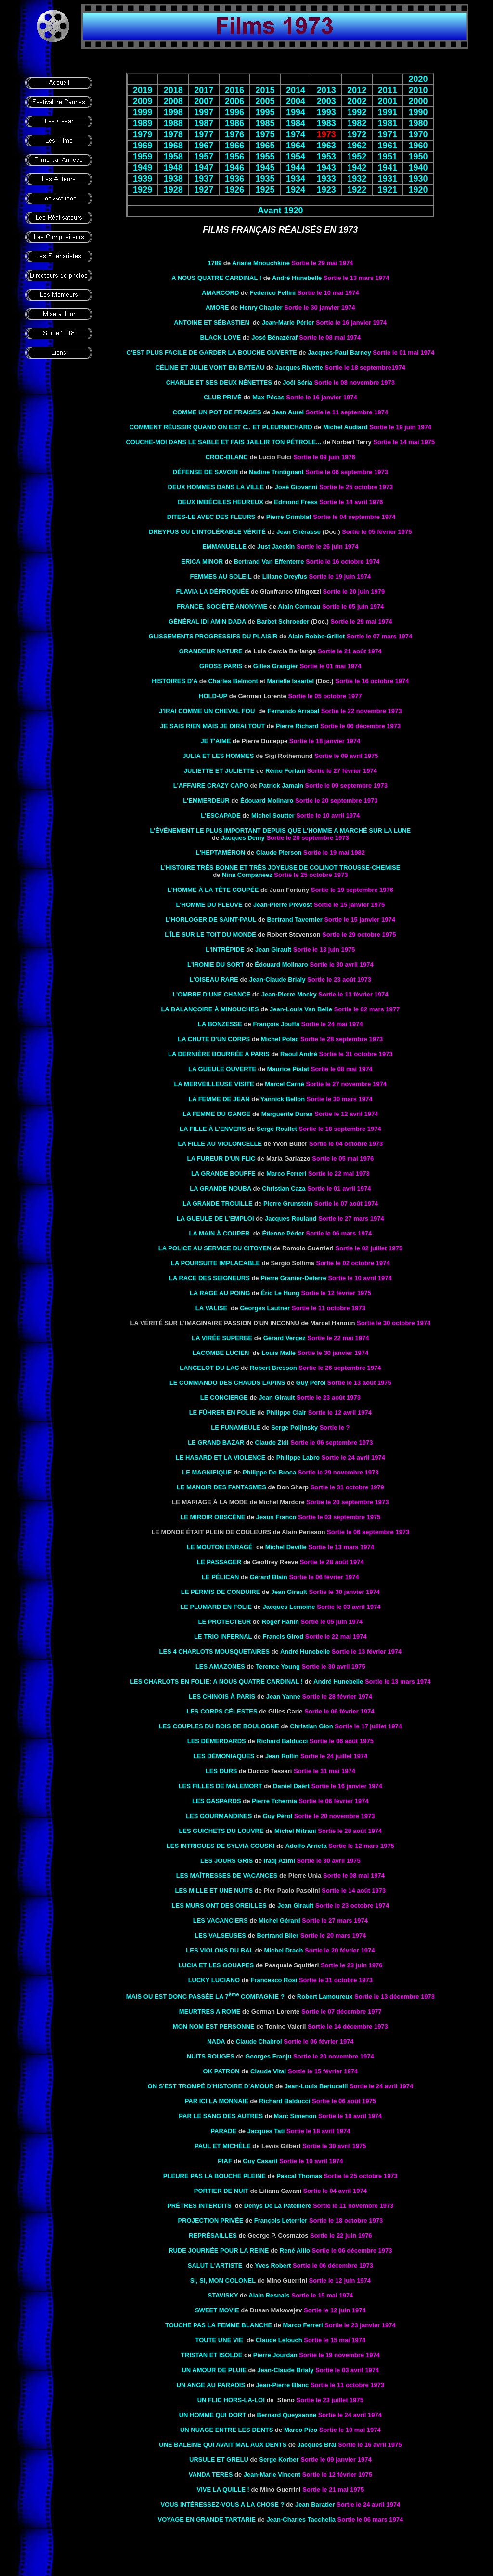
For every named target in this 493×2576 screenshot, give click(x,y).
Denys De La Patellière (277, 2205)
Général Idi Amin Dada (207, 621)
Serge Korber (278, 2459)
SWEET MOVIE (217, 2310)
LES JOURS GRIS (226, 1860)
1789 (214, 262)
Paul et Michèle (223, 2146)
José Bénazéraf (274, 337)
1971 (387, 134)
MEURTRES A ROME (210, 2011)
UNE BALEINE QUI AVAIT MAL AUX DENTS (222, 2444)
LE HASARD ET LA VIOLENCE (221, 1457)
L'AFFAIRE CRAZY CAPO (210, 785)
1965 (264, 145)
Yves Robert (273, 2265)
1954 (295, 156)
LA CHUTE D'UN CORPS (214, 1039)
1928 (173, 190)
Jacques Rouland (291, 1218)
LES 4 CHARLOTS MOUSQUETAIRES (214, 1651)
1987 (203, 123)
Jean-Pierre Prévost (282, 904)
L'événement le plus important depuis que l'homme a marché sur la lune (280, 830)
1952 (356, 156)
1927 (203, 190)
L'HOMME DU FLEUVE (209, 904)
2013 (326, 90)
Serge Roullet (277, 1128)
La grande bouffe (223, 1173)
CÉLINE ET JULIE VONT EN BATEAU (210, 367)
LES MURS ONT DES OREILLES (219, 1905)
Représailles (213, 2235)
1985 (264, 123)
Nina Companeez (247, 874)
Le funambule (235, 1427)
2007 (203, 101)
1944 (295, 168)
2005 (264, 101)
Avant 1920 (280, 210)
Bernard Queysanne (287, 2414)
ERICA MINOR (202, 561)
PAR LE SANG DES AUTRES (221, 2116)
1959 (142, 156)
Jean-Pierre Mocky (289, 994)
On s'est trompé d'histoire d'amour (211, 2086)
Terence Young (278, 1666)
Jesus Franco (276, 1517)
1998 (173, 112)
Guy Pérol (310, 1382)
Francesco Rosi (273, 1980)
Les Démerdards (216, 1741)
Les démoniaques (223, 1756)
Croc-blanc (227, 457)
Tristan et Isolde (212, 2355)
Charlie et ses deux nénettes (219, 382)
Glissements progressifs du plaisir (212, 636)
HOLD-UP (213, 696)
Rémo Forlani (285, 770)
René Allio (295, 2250)
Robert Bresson (273, 1367)
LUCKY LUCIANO (214, 1980)
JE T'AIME (215, 740)
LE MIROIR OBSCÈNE (212, 1517)
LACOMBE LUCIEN (221, 1352)
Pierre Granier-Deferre (293, 1278)
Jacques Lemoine (288, 1606)
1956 (234, 156)
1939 (142, 179)
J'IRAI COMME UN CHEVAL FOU (207, 711)
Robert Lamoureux (325, 1996)
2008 (173, 101)
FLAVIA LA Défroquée (212, 591)
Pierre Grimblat (288, 516)
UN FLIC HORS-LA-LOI (231, 2399)
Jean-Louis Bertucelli (316, 2086)
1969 (142, 145)
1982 (356, 123)
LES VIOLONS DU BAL (219, 1950)
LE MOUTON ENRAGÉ (220, 1547)
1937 (203, 179)
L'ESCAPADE (220, 815)
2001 (387, 101)
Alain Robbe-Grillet (316, 636)
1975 (264, 134)
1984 (295, 123)
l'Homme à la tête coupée (213, 889)
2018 (173, 90)
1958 (173, 156)
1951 (387, 156)
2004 (295, 101)
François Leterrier (281, 2220)
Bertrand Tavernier (294, 919)
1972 (356, 134)
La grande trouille (217, 1203)
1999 (142, 112)
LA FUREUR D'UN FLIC (221, 1158)
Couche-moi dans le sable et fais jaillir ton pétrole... (223, 442)
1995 (264, 112)
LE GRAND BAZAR (216, 1442)
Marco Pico (300, 2429)
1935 (264, 179)
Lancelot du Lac (209, 1367)
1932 (356, 179)
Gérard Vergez (284, 1337)
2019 (142, 90)
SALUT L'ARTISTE (215, 2265)
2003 (326, 101)
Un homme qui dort (212, 2414)
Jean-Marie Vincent (272, 2474)
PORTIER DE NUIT (221, 2190)
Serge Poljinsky (294, 1427)
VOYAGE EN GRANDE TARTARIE (207, 2519)
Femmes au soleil (221, 576)
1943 (326, 168)
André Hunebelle (297, 277)
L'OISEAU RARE (214, 979)
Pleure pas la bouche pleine (214, 2175)
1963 (326, 145)
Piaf (225, 2160)
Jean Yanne (283, 1696)
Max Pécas (268, 397)
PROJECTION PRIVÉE (211, 2220)
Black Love (220, 337)
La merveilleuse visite (214, 1084)
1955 (264, 156)
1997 (203, 112)
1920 (418, 190)
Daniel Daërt (291, 1786)
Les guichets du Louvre (221, 1830)
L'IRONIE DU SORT (215, 964)
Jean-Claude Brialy (277, 979)
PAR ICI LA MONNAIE (216, 2101)
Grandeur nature (211, 651)
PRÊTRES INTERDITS (199, 2205)
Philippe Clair (286, 1412)
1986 (234, 123)
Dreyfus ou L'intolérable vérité (207, 531)
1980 (418, 123)
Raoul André (298, 1054)
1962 (356, 145)
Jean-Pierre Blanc (282, 2385)
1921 (387, 190)
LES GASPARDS (216, 1801)
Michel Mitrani (295, 1830)
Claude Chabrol (260, 2041)
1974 (295, 134)
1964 (295, 145)
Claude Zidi (272, 1442)
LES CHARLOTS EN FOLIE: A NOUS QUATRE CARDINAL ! (216, 1681)
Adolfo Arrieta (305, 1845)
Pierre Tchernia (274, 1801)
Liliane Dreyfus (284, 576)
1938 (173, 179)
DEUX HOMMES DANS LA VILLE (216, 487)
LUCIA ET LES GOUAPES (216, 1965)
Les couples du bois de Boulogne (219, 1726)
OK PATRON (221, 2071)
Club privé (223, 397)
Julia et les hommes (218, 755)
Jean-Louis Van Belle (301, 1009)
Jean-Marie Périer (288, 322)
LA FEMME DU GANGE (216, 1113)
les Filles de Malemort (220, 1786)
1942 (356, 168)
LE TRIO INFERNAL (223, 1636)
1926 (234, 190)
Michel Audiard (345, 427)
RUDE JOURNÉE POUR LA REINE (219, 2250)
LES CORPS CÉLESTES (221, 1711)
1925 (264, 190)
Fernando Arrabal (293, 711)
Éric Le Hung (280, 1293)
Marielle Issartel (290, 681)
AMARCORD (220, 292)
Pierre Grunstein (287, 1203)
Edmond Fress (295, 501)
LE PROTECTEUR (224, 1621)
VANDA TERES (211, 2474)
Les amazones (220, 1666)
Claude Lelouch (279, 2340)
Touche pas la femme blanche (218, 2325)
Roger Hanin (280, 1621)
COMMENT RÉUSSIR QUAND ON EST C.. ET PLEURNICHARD (221, 427)
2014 (295, 90)
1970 (418, 134)
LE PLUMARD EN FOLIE (216, 1606)
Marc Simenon (295, 2116)
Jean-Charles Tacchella (301, 2519)
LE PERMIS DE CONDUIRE (220, 1591)
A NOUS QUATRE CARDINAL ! (216, 277)
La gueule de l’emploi (215, 1218)
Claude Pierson (279, 852)
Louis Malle (278, 1352)
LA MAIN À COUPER (219, 1233)
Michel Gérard (279, 1920)
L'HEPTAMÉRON (221, 852)
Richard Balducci (282, 1741)
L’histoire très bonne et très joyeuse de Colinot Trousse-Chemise (280, 867)
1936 (234, 179)
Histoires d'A (174, 681)
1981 (387, 123)
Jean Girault (273, 949)
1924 (295, 190)
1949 (142, 168)
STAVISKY (223, 2295)
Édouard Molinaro (281, 964)
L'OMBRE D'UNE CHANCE (211, 994)
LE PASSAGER (219, 1562)
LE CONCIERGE (224, 1397)
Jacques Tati (266, 2131)
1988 (173, 123)
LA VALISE (211, 1308)
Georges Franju (268, 2056)
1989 (142, 123)
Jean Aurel (288, 412)
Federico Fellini (273, 292)
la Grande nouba (220, 1188)
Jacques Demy (243, 837)
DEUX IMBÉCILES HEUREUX (220, 501)
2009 (142, 101)
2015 (264, 90)
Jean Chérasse (298, 531)
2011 (387, 90)
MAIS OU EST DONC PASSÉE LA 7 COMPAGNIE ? (205, 1996)
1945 (264, 168)
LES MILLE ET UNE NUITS (214, 1890)
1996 (234, 112)
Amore (217, 307)
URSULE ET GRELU (218, 2459)
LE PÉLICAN (220, 1576)
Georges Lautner (265, 1308)
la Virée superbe (222, 1337)
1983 (326, 123)
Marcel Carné (284, 1084)
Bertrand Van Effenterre (269, 561)
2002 (356, 101)
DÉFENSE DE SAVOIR (205, 472)
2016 (234, 90)
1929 (142, 190)
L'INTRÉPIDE (225, 949)
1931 (387, 179)
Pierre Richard (297, 726)
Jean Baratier (315, 2504)
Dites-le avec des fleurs (211, 516)
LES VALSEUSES (220, 1935)
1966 (234, 145)
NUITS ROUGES (210, 2056)
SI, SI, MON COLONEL (223, 2280)
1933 (326, 179)
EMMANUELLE (224, 546)
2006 (234, 101)
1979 (142, 134)
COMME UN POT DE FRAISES (217, 412)
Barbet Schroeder (283, 621)
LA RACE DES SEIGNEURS (209, 1278)
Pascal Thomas (299, 2175)
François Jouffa (276, 1024)
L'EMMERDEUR (206, 800)
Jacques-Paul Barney (339, 352)
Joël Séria (297, 382)
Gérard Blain (268, 1576)
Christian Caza (283, 1188)
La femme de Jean (218, 1098)
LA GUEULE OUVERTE (222, 1069)
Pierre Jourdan (275, 2355)
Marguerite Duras (287, 1113)
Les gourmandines (219, 1815)
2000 (418, 101)
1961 (387, 145)
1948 (173, 168)
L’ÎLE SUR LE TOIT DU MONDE (210, 934)
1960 (418, 145)
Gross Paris (220, 666)
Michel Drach (283, 1950)
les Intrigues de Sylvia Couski (221, 1845)
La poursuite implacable (215, 1263)
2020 (418, 79)
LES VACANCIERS (220, 1920)
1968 (173, 145)
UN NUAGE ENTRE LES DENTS (226, 2429)
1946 (234, 168)
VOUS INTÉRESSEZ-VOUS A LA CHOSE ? (222, 2504)
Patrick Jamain (281, 785)
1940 (418, 168)
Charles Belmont (233, 681)
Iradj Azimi (279, 1860)
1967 (203, 145)
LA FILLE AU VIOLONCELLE (220, 1143)
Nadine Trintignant (276, 472)
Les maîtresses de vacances (227, 1875)
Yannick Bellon (282, 1098)
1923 (326, 190)
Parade (223, 2131)
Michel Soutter (273, 815)
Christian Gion (311, 1726)
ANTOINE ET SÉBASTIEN (211, 322)
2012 (356, 90)
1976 (234, 134)
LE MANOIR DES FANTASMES (221, 1487)
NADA (216, 2041)
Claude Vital (268, 2071)
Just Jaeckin (276, 546)
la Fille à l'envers (213, 1128)
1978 (173, 134)
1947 (203, 168)
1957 (203, 156)
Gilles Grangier (275, 666)
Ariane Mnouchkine (261, 262)
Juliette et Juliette (219, 770)
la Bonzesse (220, 1024)
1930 (418, 179)
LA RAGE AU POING (220, 1293)
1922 (356, 190)
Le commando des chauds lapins (227, 1382)
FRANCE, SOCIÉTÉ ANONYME (222, 606)
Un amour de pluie (214, 2370)
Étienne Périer (283, 1233)
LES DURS (221, 1771)
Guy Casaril (260, 2160)
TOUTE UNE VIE (219, 2340)
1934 (295, 179)
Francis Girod (283, 1636)
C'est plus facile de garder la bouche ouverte (211, 352)
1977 (203, 134)
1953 (326, 156)
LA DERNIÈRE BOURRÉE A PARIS (219, 1054)
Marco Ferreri (286, 1173)
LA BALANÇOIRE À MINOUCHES (210, 1009)
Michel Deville (286, 1547)
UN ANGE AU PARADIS (211, 2385)
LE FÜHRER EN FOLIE (222, 1412)
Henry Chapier (261, 307)
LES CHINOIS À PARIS (222, 1696)
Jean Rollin (281, 1756)
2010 (418, 90)
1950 (418, 156)
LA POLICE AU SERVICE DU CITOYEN (215, 1248)
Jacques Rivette (299, 367)
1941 (387, 168)
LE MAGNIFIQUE (207, 1472)
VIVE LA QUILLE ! (222, 2489)
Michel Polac (280, 1039)
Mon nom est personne (214, 2026)
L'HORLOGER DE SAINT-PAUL (211, 919)
